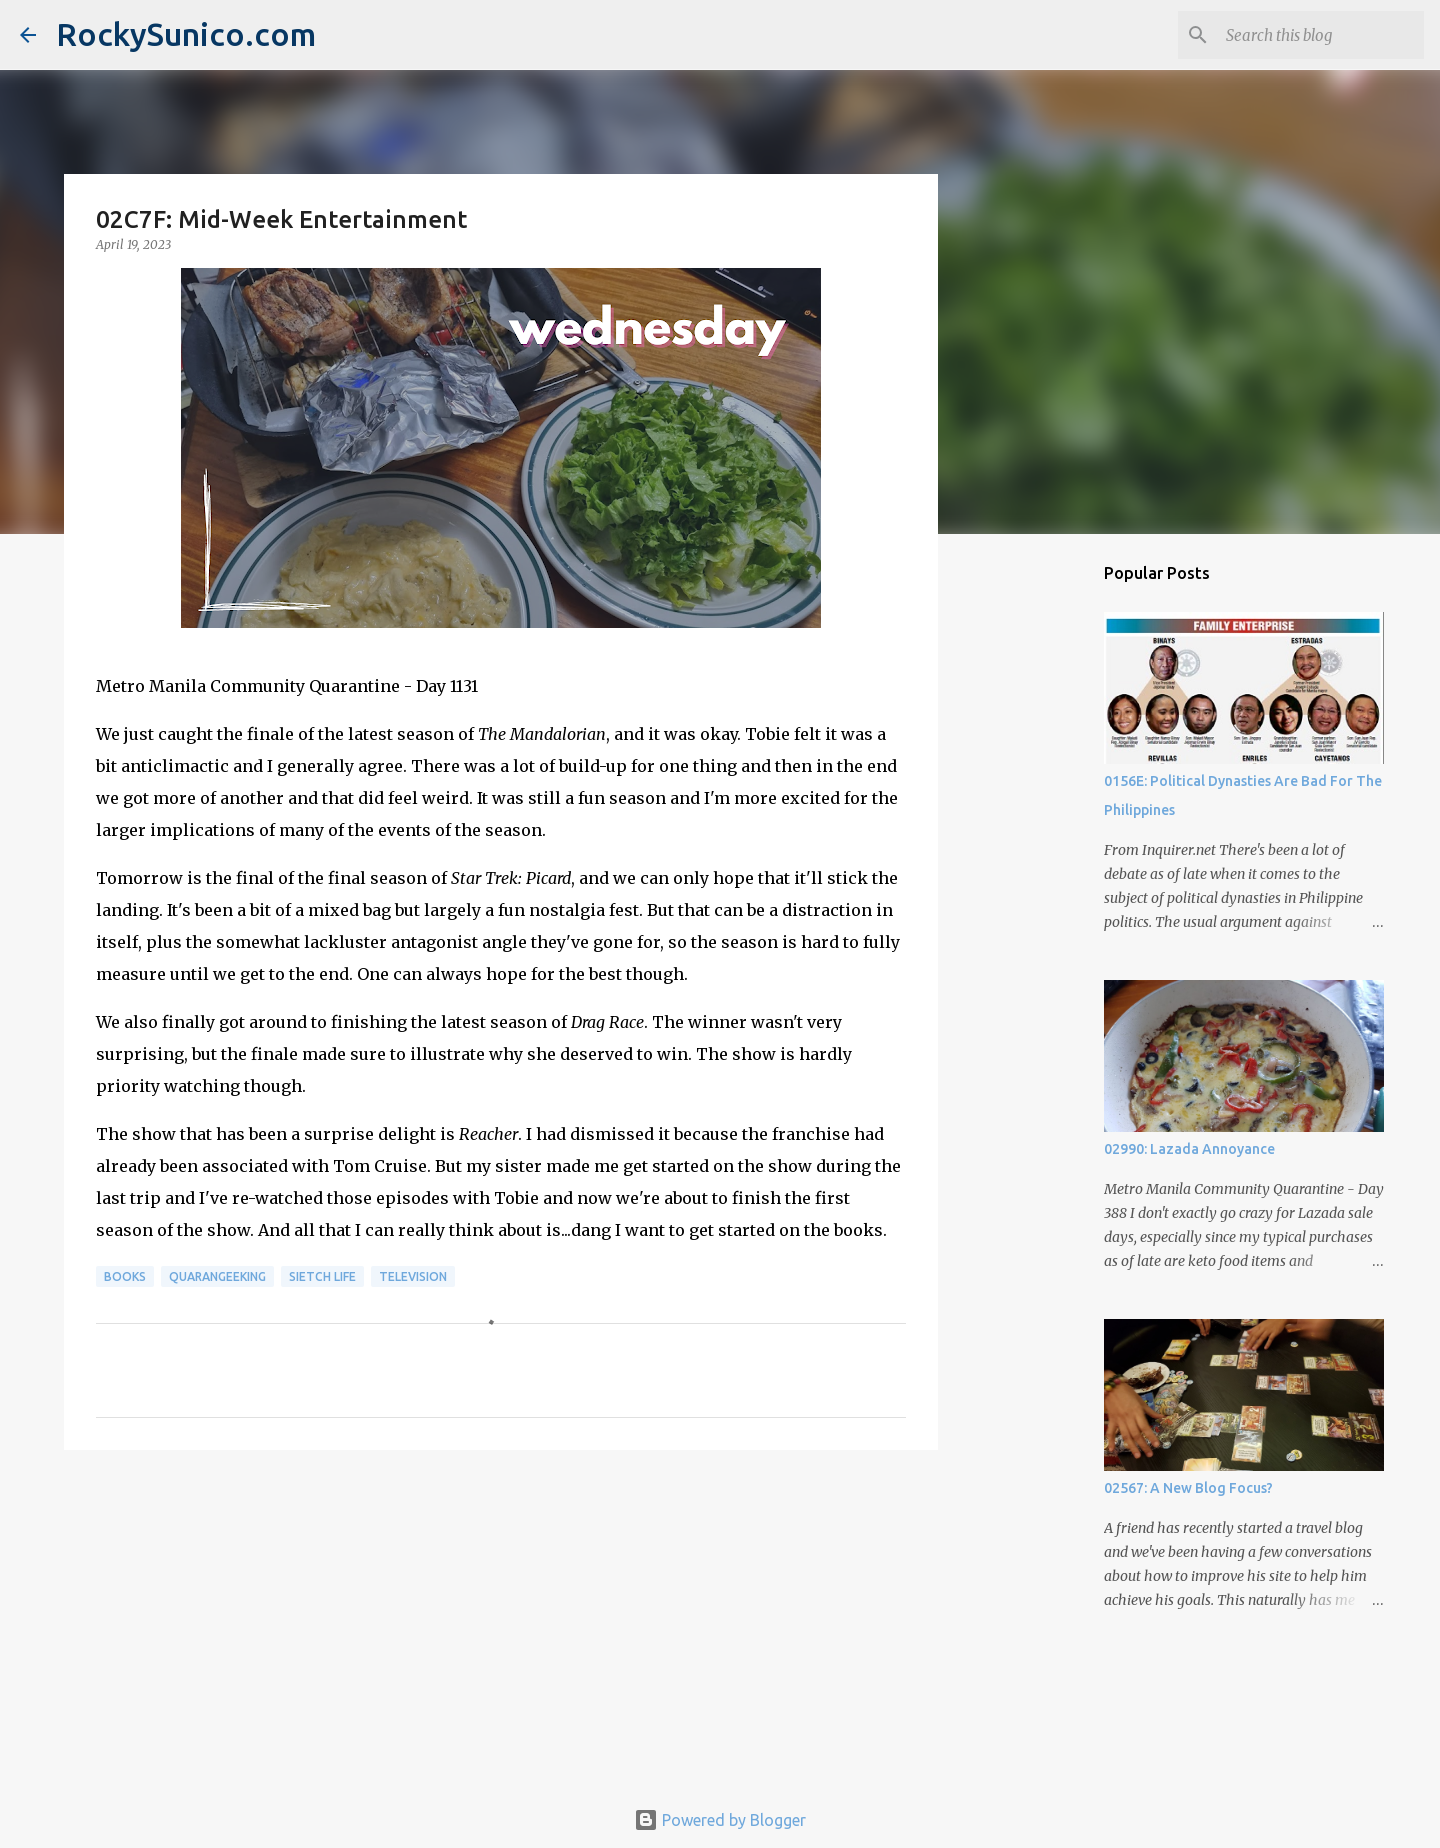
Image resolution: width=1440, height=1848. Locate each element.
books (125, 1276)
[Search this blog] (1319, 35)
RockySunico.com (186, 34)
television (413, 1276)
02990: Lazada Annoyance (1189, 1149)
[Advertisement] (501, 1620)
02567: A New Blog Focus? (1188, 1488)
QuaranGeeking (217, 1276)
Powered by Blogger (720, 1820)
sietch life (322, 1276)
